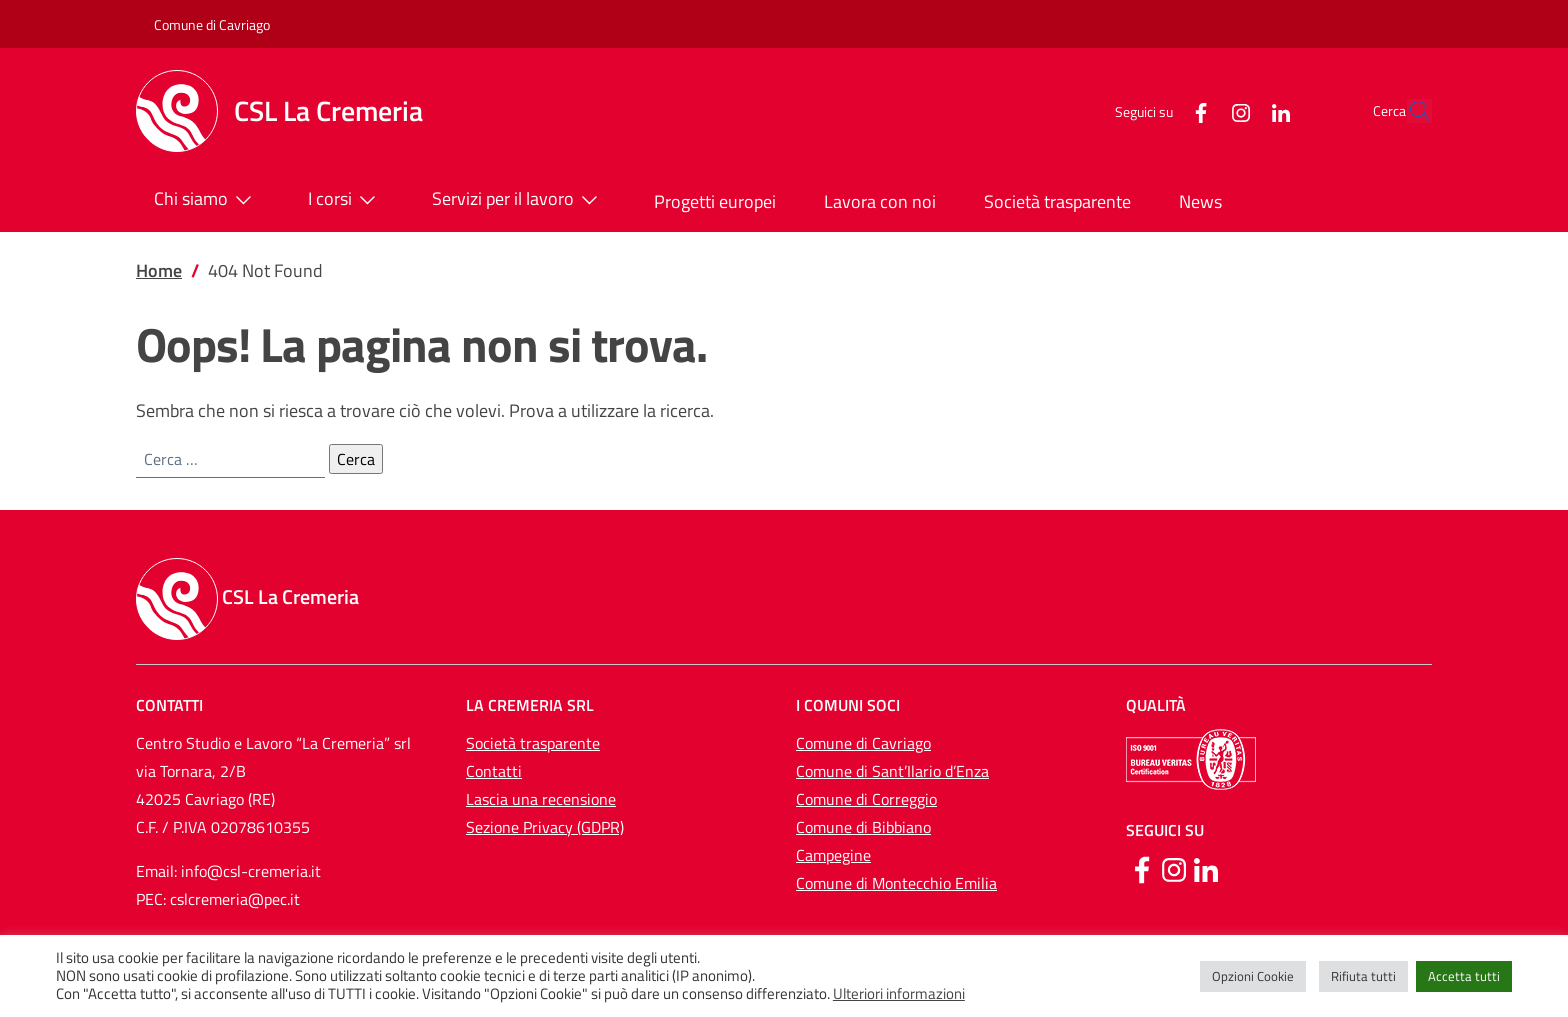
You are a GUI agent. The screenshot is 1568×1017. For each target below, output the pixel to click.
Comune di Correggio (866, 799)
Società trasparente (1057, 201)
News (1200, 201)
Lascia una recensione (541, 799)
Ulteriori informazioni (899, 994)
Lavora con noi (880, 201)
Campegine (833, 855)
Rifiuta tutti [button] (1363, 976)
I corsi (346, 200)
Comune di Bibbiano (863, 827)
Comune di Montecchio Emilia (896, 883)
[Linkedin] (1206, 868)
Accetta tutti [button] (1464, 976)
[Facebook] (1155, 110)
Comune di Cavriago (212, 24)
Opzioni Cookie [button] (1253, 976)
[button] (1408, 111)
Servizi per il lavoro (519, 200)
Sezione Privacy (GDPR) (545, 827)
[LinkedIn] (1235, 110)
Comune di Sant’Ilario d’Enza (892, 771)
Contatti (494, 771)
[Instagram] (1195, 110)
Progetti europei (715, 201)
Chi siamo (207, 200)
